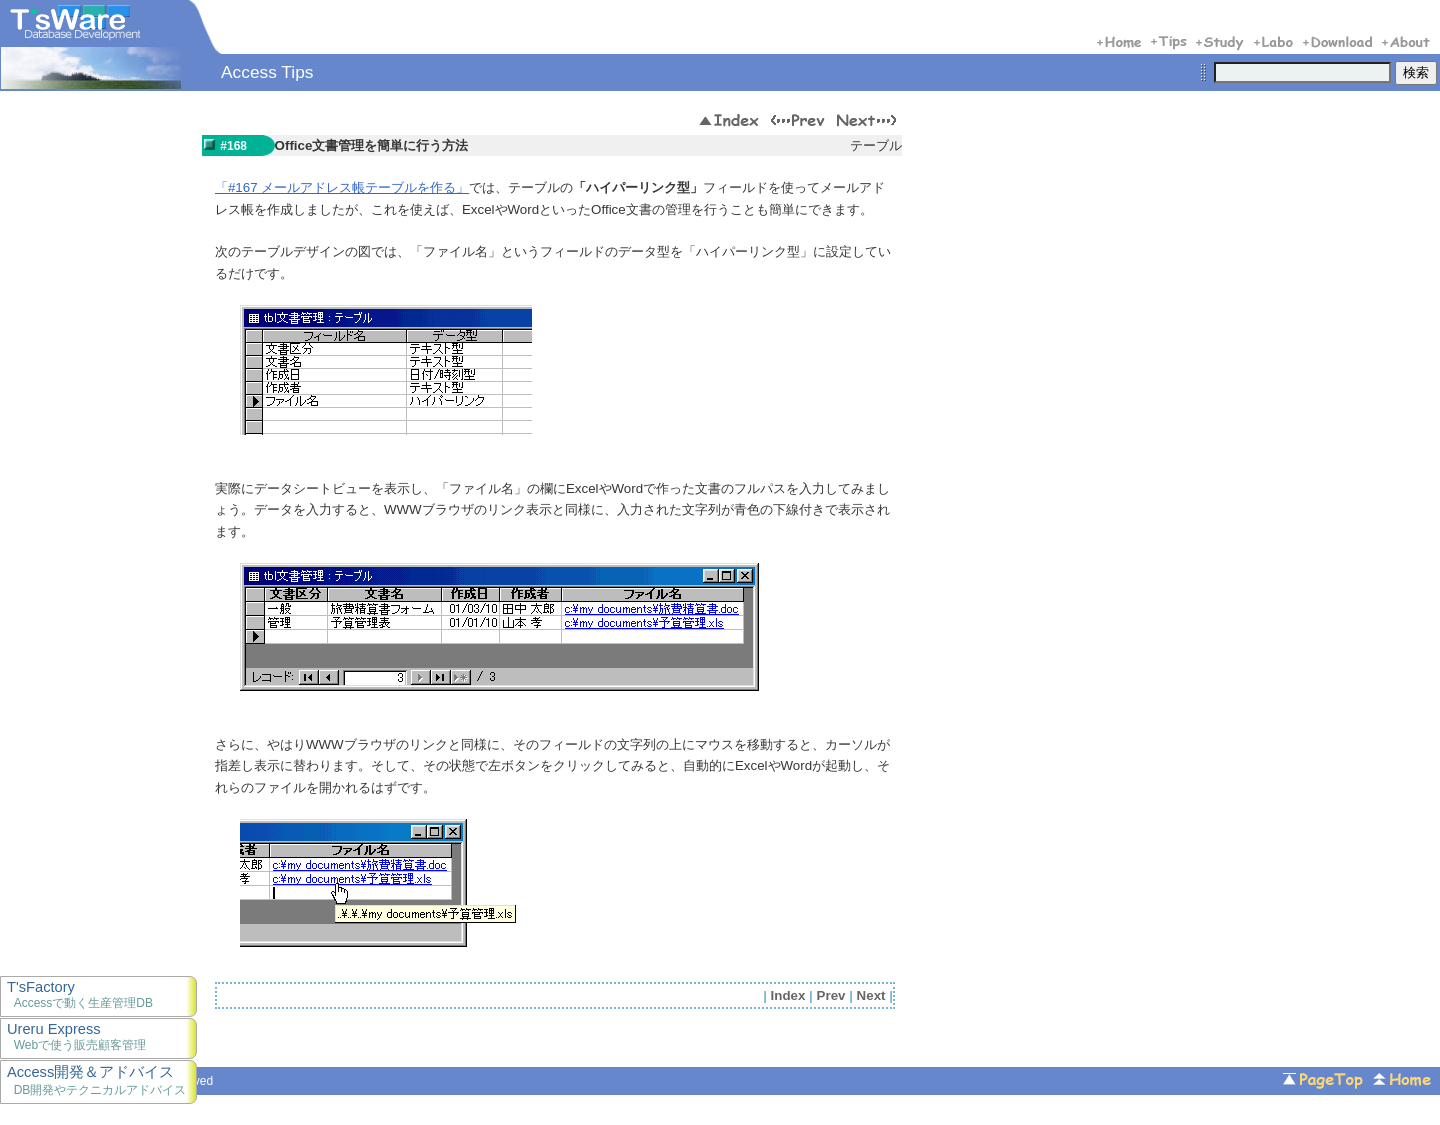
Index (788, 995)
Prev (831, 995)
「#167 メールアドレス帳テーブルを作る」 (342, 187)
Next (871, 995)
